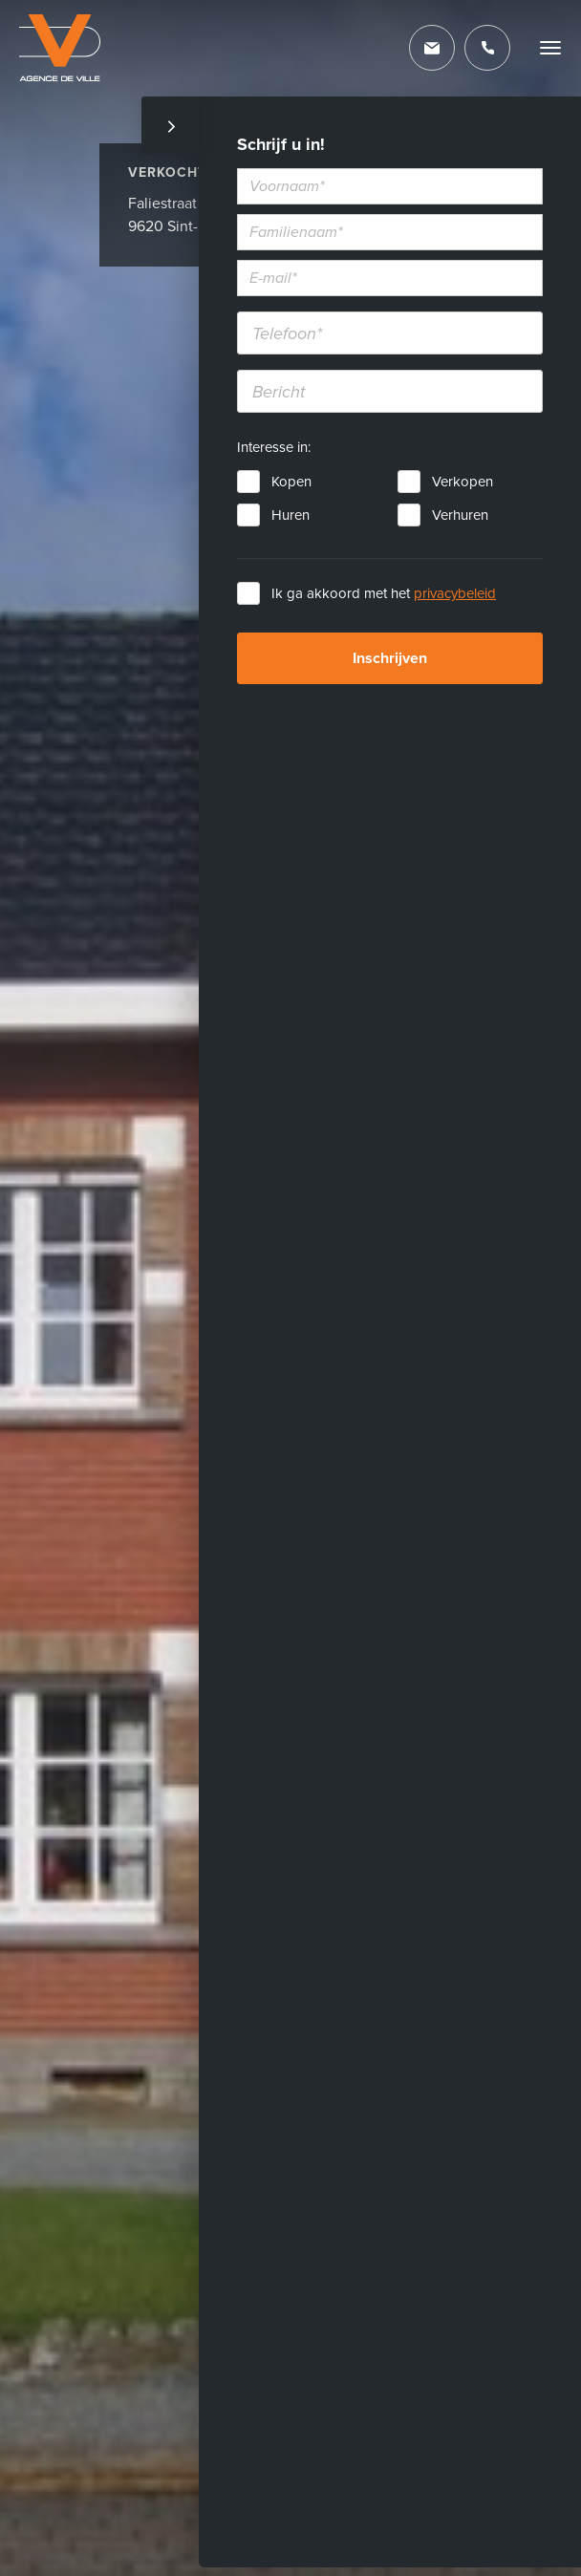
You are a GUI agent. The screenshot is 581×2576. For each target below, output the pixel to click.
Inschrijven (390, 658)
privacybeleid (455, 593)
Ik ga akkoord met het (383, 593)
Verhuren (460, 515)
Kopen (291, 481)
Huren (290, 515)
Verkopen (462, 481)
